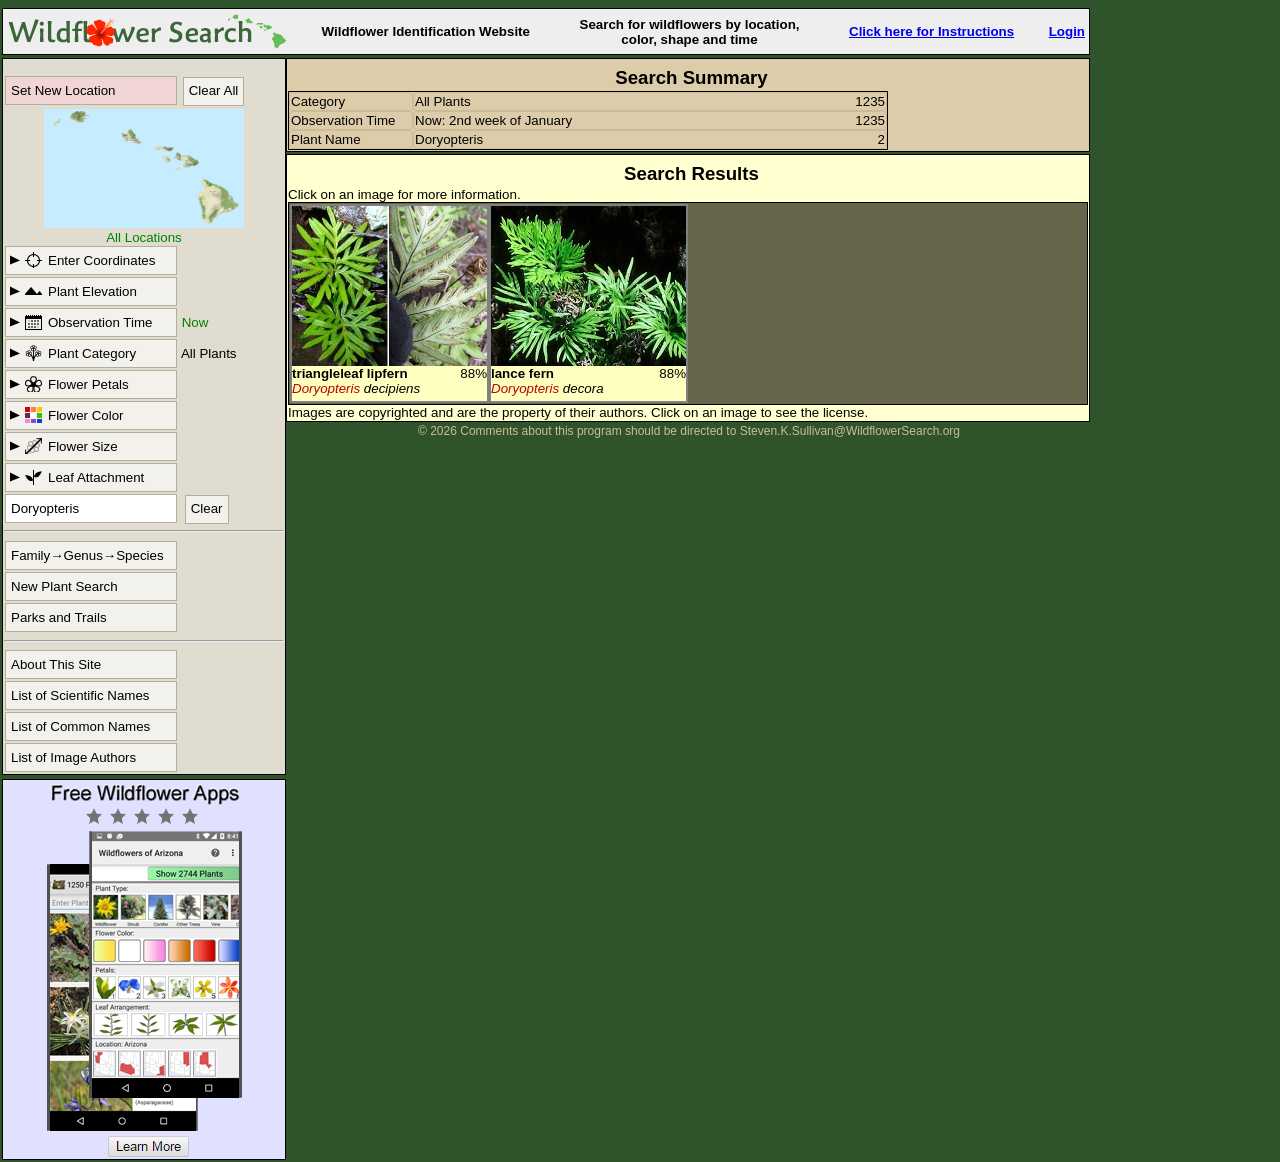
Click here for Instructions (931, 31)
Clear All (214, 90)
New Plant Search (64, 586)
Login (1067, 31)
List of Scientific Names (80, 695)
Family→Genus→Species (87, 555)
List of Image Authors (73, 757)
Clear (207, 508)
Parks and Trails (59, 617)
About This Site (56, 664)
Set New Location (63, 90)
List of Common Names (80, 726)
